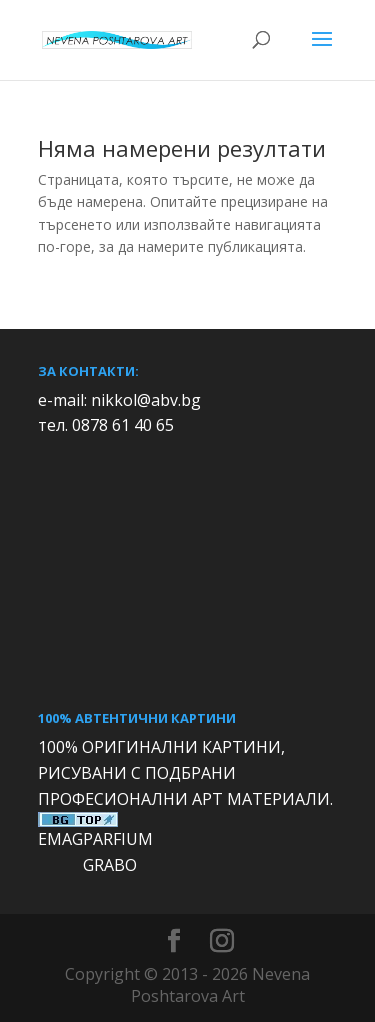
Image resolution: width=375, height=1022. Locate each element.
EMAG (60, 839)
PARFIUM (118, 839)
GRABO (110, 865)
